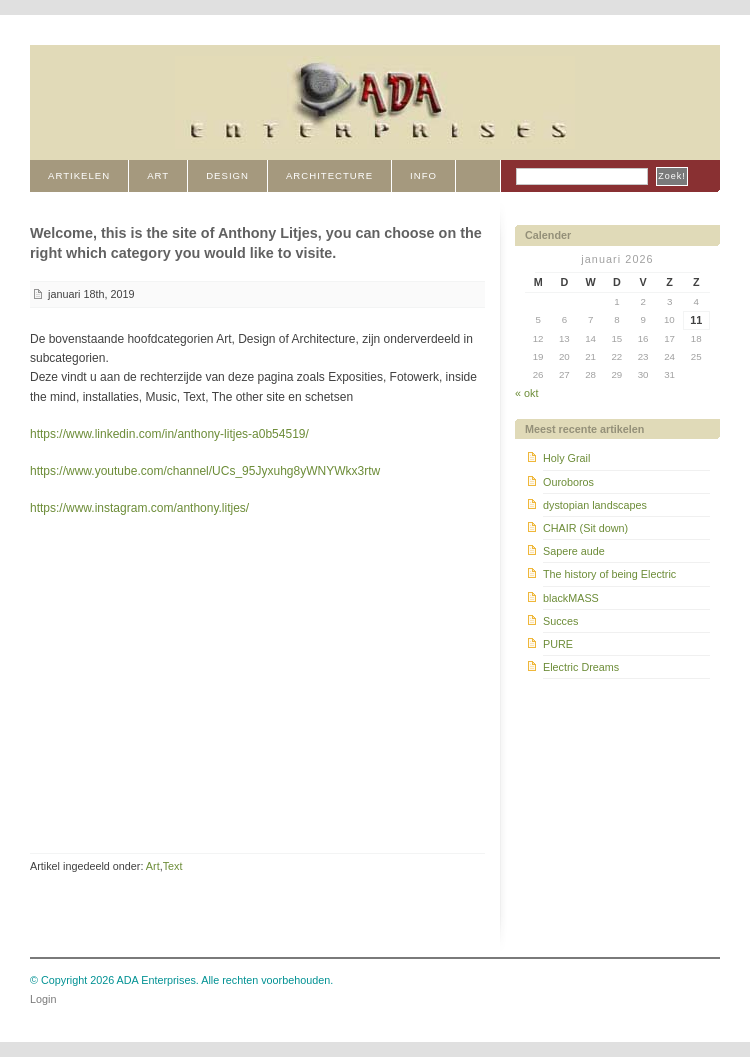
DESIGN (227, 175)
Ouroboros (568, 482)
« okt (526, 393)
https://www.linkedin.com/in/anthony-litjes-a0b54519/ (169, 434)
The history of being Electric (609, 574)
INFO (423, 175)
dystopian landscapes (595, 505)
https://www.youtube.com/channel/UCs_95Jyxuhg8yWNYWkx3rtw (205, 471)
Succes (560, 621)
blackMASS (571, 598)
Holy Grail (566, 458)
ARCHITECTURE (329, 175)
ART (158, 175)
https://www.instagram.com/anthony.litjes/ (139, 508)
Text (173, 866)
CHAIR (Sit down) (585, 528)
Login (43, 999)
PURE (558, 644)
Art (153, 866)
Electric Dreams (581, 667)
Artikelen (79, 175)
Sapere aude (574, 551)
